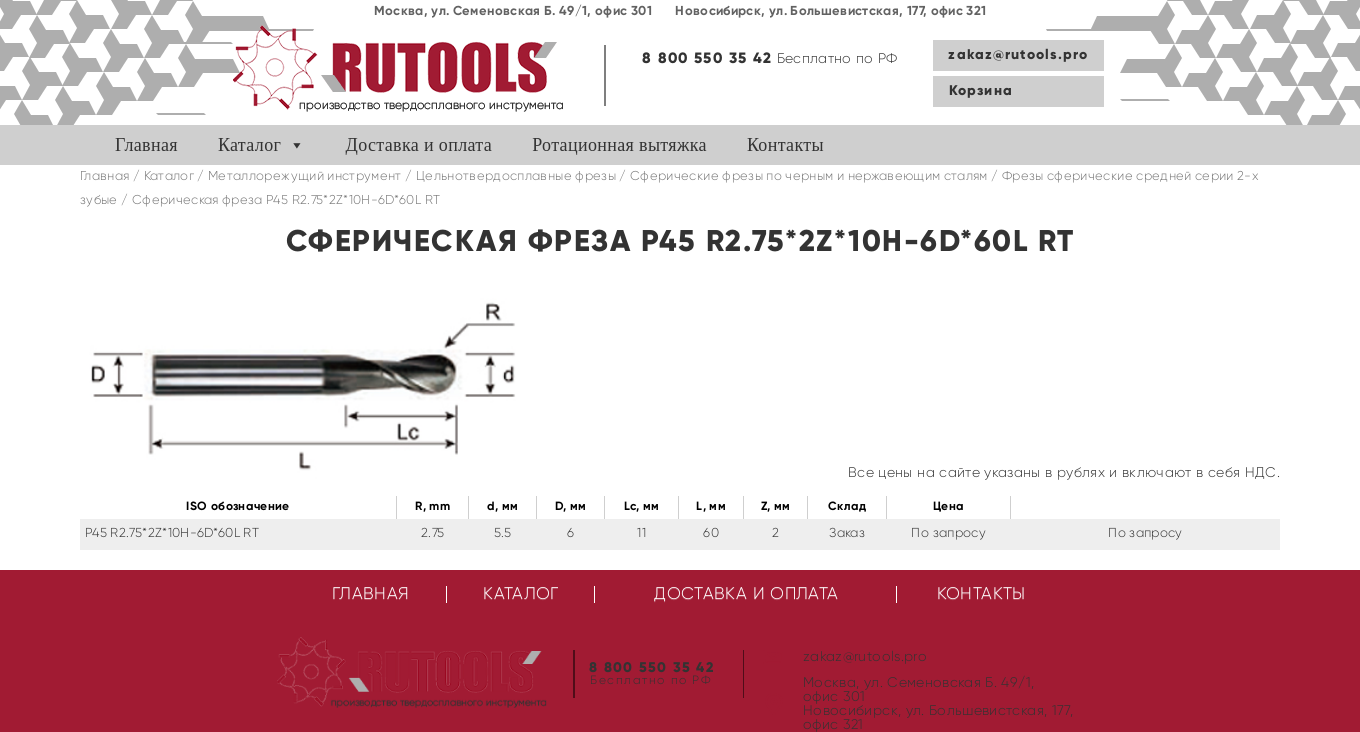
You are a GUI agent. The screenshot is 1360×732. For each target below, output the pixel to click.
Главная (146, 145)
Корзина (981, 91)
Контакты (785, 145)
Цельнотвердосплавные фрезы (516, 176)
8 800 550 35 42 (707, 58)
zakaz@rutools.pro (1018, 55)
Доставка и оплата (419, 145)
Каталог (249, 145)
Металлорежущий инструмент (305, 176)
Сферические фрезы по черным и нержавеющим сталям (809, 176)
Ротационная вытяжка (619, 145)
